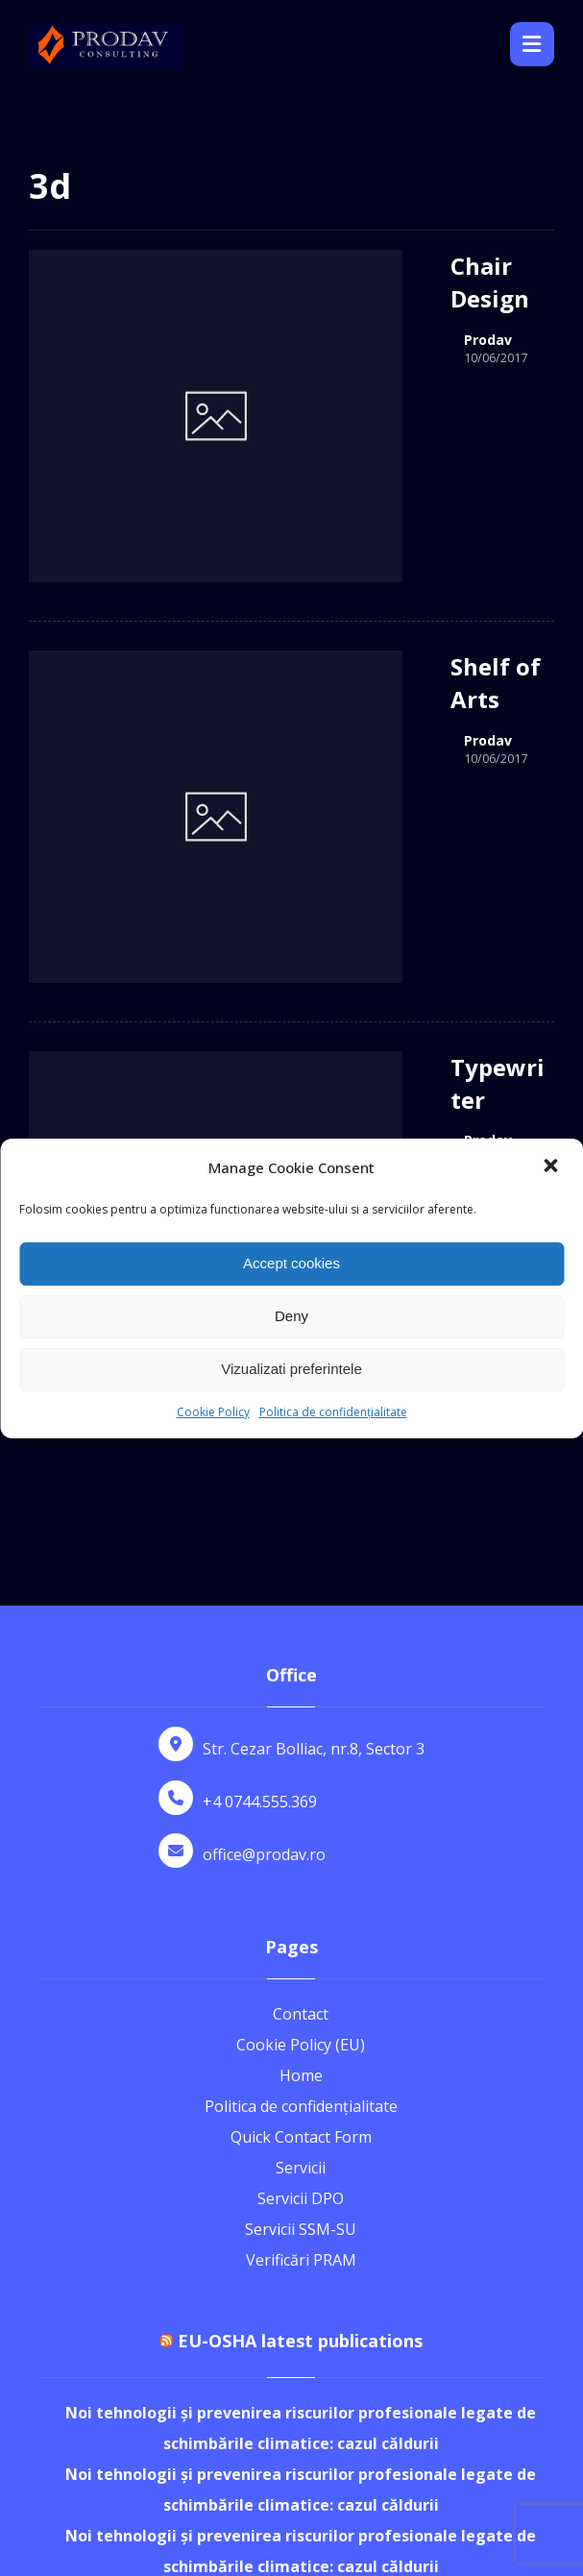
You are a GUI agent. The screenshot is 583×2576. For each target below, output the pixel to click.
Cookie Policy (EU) (300, 1760)
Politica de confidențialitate (333, 1412)
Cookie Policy (213, 1412)
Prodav (402, 307)
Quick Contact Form (301, 1852)
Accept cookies (291, 1263)
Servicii (301, 1883)
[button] (552, 1167)
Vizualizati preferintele (291, 1369)
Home (301, 1791)
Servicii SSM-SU (300, 1944)
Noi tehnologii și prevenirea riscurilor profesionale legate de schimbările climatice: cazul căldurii (300, 2144)
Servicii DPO (300, 1914)
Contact (300, 1729)
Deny (291, 1316)
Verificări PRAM (301, 1975)
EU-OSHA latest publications (300, 2056)
